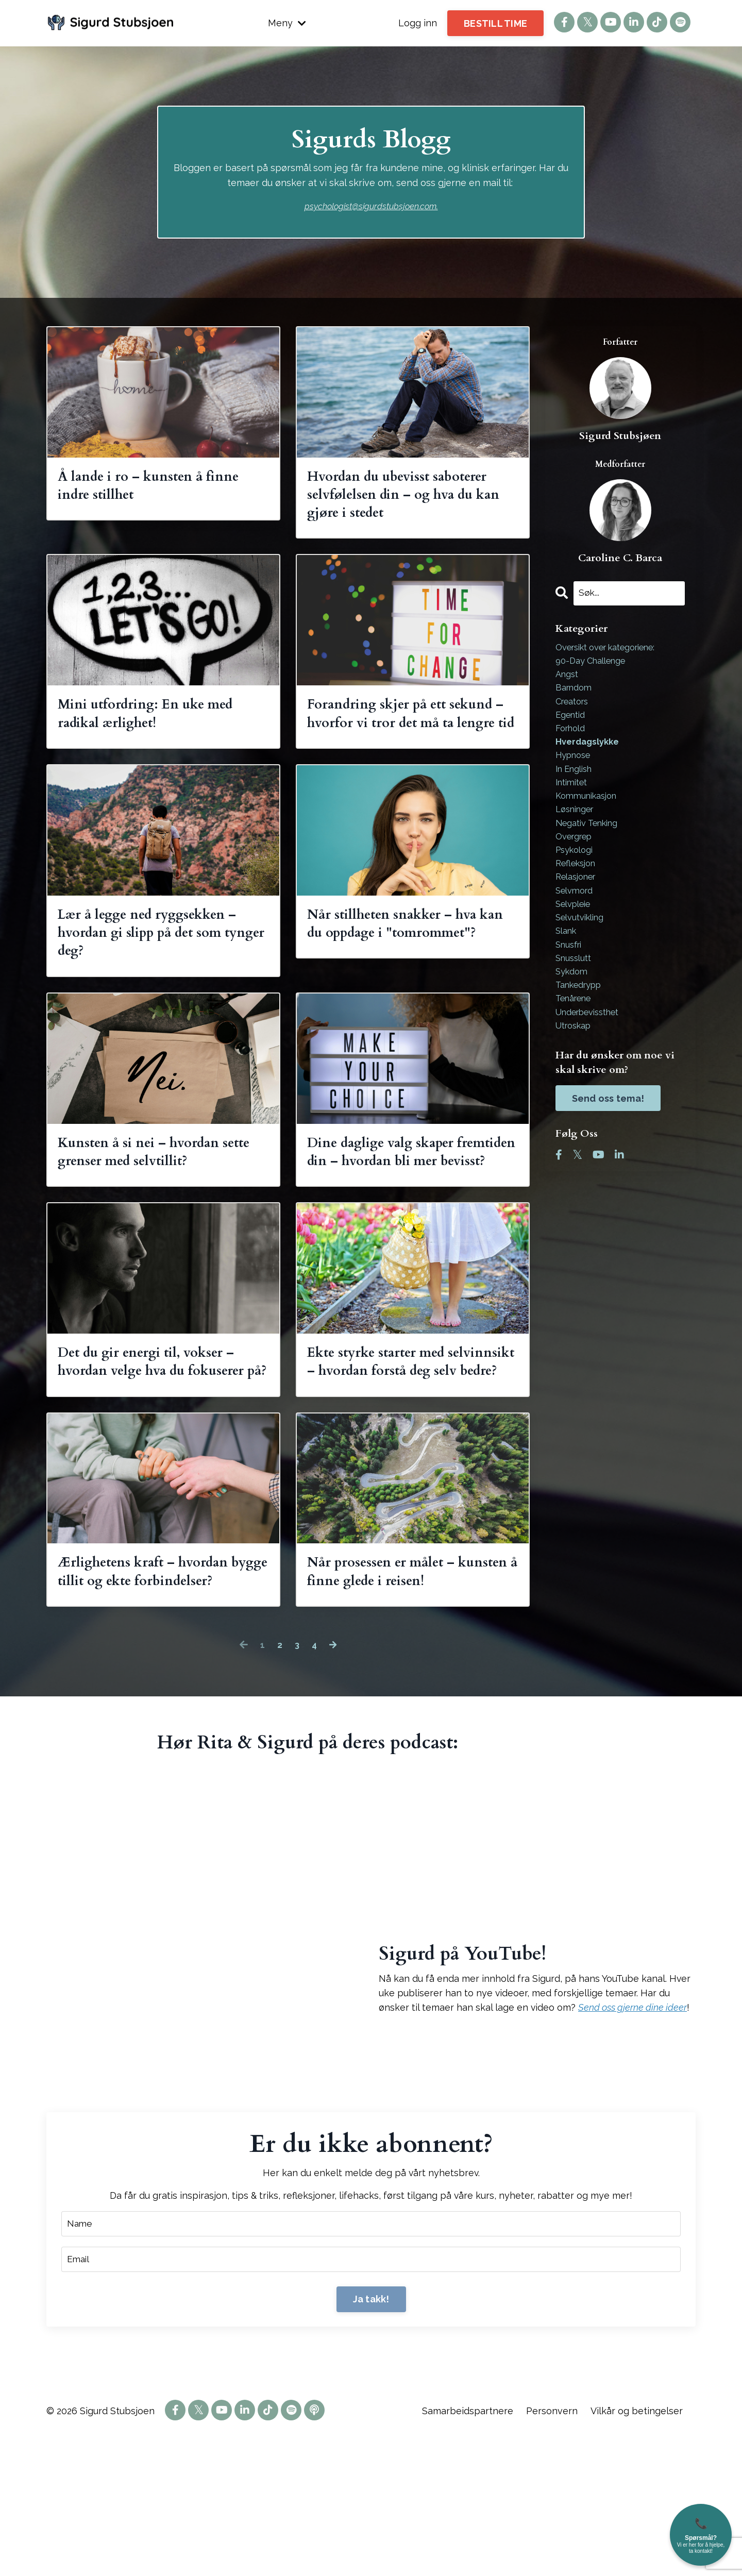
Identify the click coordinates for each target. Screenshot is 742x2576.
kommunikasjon (590, 811)
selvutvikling (583, 945)
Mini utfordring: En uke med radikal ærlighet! (162, 727)
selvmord (576, 915)
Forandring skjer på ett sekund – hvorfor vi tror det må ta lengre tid (404, 738)
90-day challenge (595, 663)
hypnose (575, 767)
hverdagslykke (590, 752)
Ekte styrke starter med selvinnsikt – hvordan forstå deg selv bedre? (406, 1454)
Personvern (553, 2550)
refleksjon (578, 886)
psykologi (576, 871)
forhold (572, 737)
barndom (575, 692)
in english (576, 782)
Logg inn (417, 23)
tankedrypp (582, 1019)
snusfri (570, 974)
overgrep (576, 856)
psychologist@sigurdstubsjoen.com (370, 205)
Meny (287, 23)
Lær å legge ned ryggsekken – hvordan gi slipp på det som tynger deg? (161, 977)
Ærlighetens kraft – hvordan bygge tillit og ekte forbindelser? (159, 1692)
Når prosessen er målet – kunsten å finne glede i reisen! (393, 1692)
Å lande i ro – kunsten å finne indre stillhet (142, 489)
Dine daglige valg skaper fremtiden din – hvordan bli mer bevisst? (405, 1216)
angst (568, 678)
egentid (572, 722)
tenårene (576, 1034)
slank (567, 960)
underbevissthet (592, 1048)
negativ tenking (591, 841)
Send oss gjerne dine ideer (633, 2143)
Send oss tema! (608, 1137)
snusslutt (575, 989)
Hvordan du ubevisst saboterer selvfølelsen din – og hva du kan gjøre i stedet (412, 500)
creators (574, 707)
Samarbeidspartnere (467, 2550)
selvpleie (576, 930)
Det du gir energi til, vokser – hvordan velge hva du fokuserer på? (162, 1454)
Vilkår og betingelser (637, 2550)
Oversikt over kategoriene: (614, 648)
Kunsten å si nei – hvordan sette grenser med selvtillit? (154, 1205)
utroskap (576, 1063)
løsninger (577, 826)
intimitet (574, 797)
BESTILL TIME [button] (495, 23)
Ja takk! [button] (371, 2437)
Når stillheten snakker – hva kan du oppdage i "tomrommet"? (408, 977)
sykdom (573, 1004)
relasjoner (578, 901)
